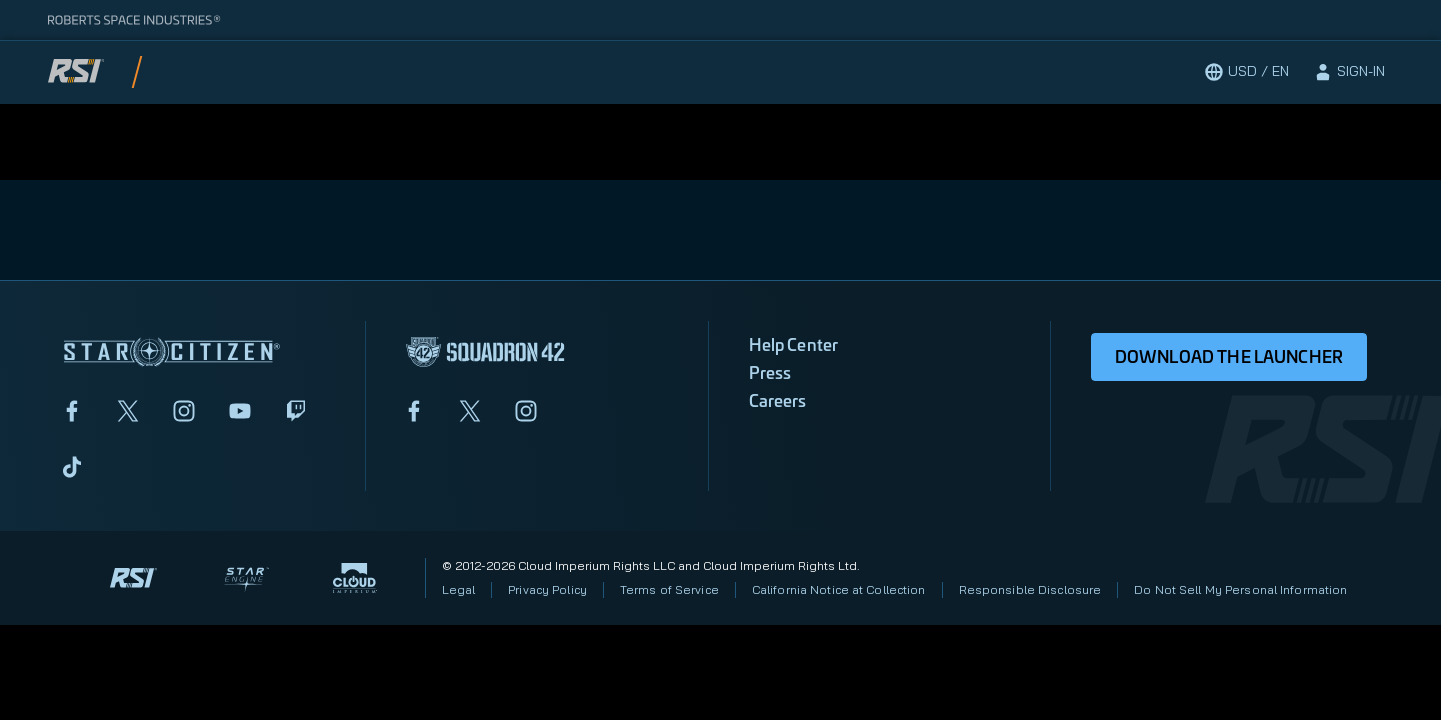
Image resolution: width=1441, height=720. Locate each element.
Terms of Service (669, 589)
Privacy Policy (547, 589)
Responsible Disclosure (1030, 589)
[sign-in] (1349, 72)
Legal (459, 589)
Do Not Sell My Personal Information (1240, 589)
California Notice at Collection (839, 589)
